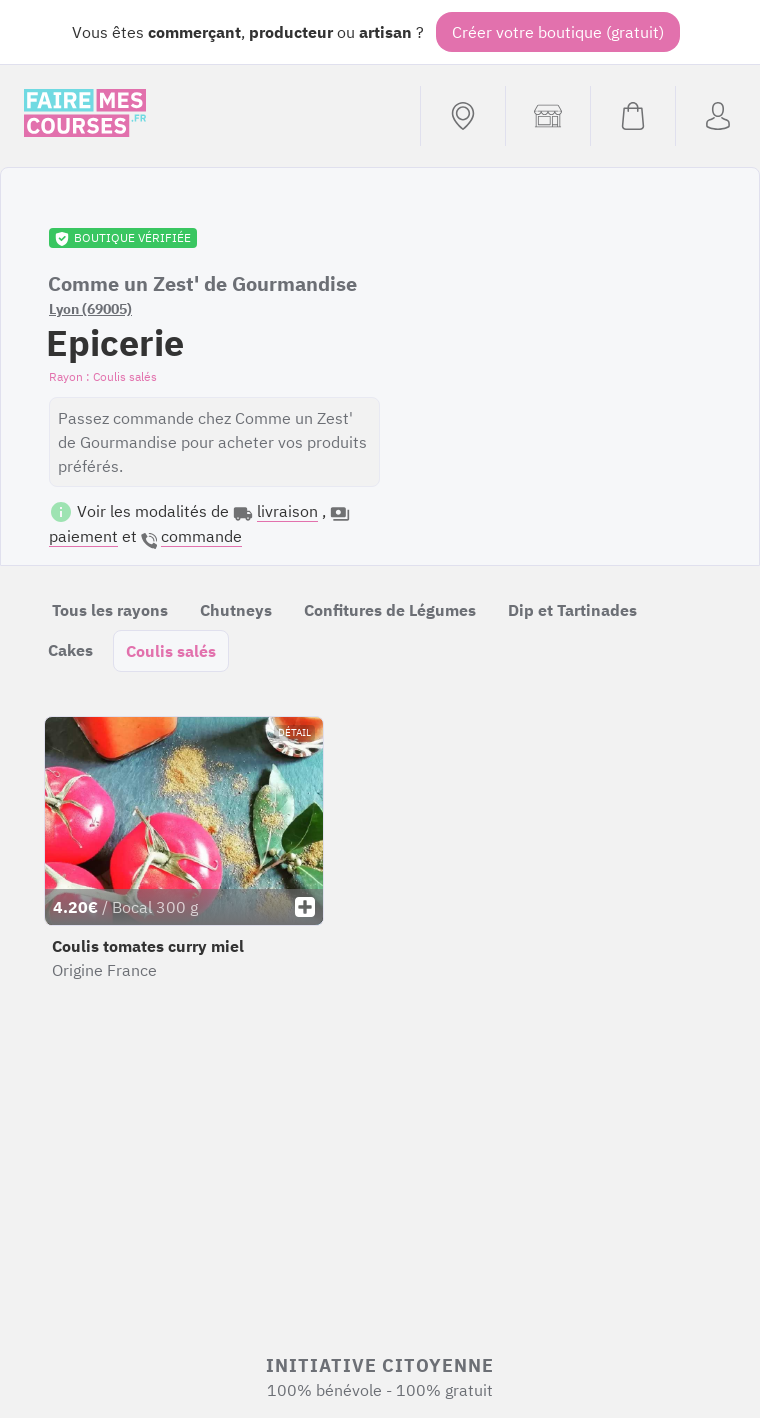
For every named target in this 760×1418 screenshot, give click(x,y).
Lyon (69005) (90, 309)
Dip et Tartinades (572, 610)
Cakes (70, 650)
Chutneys (236, 610)
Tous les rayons (110, 610)
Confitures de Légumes (390, 610)
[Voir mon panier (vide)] (632, 116)
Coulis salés (171, 651)
